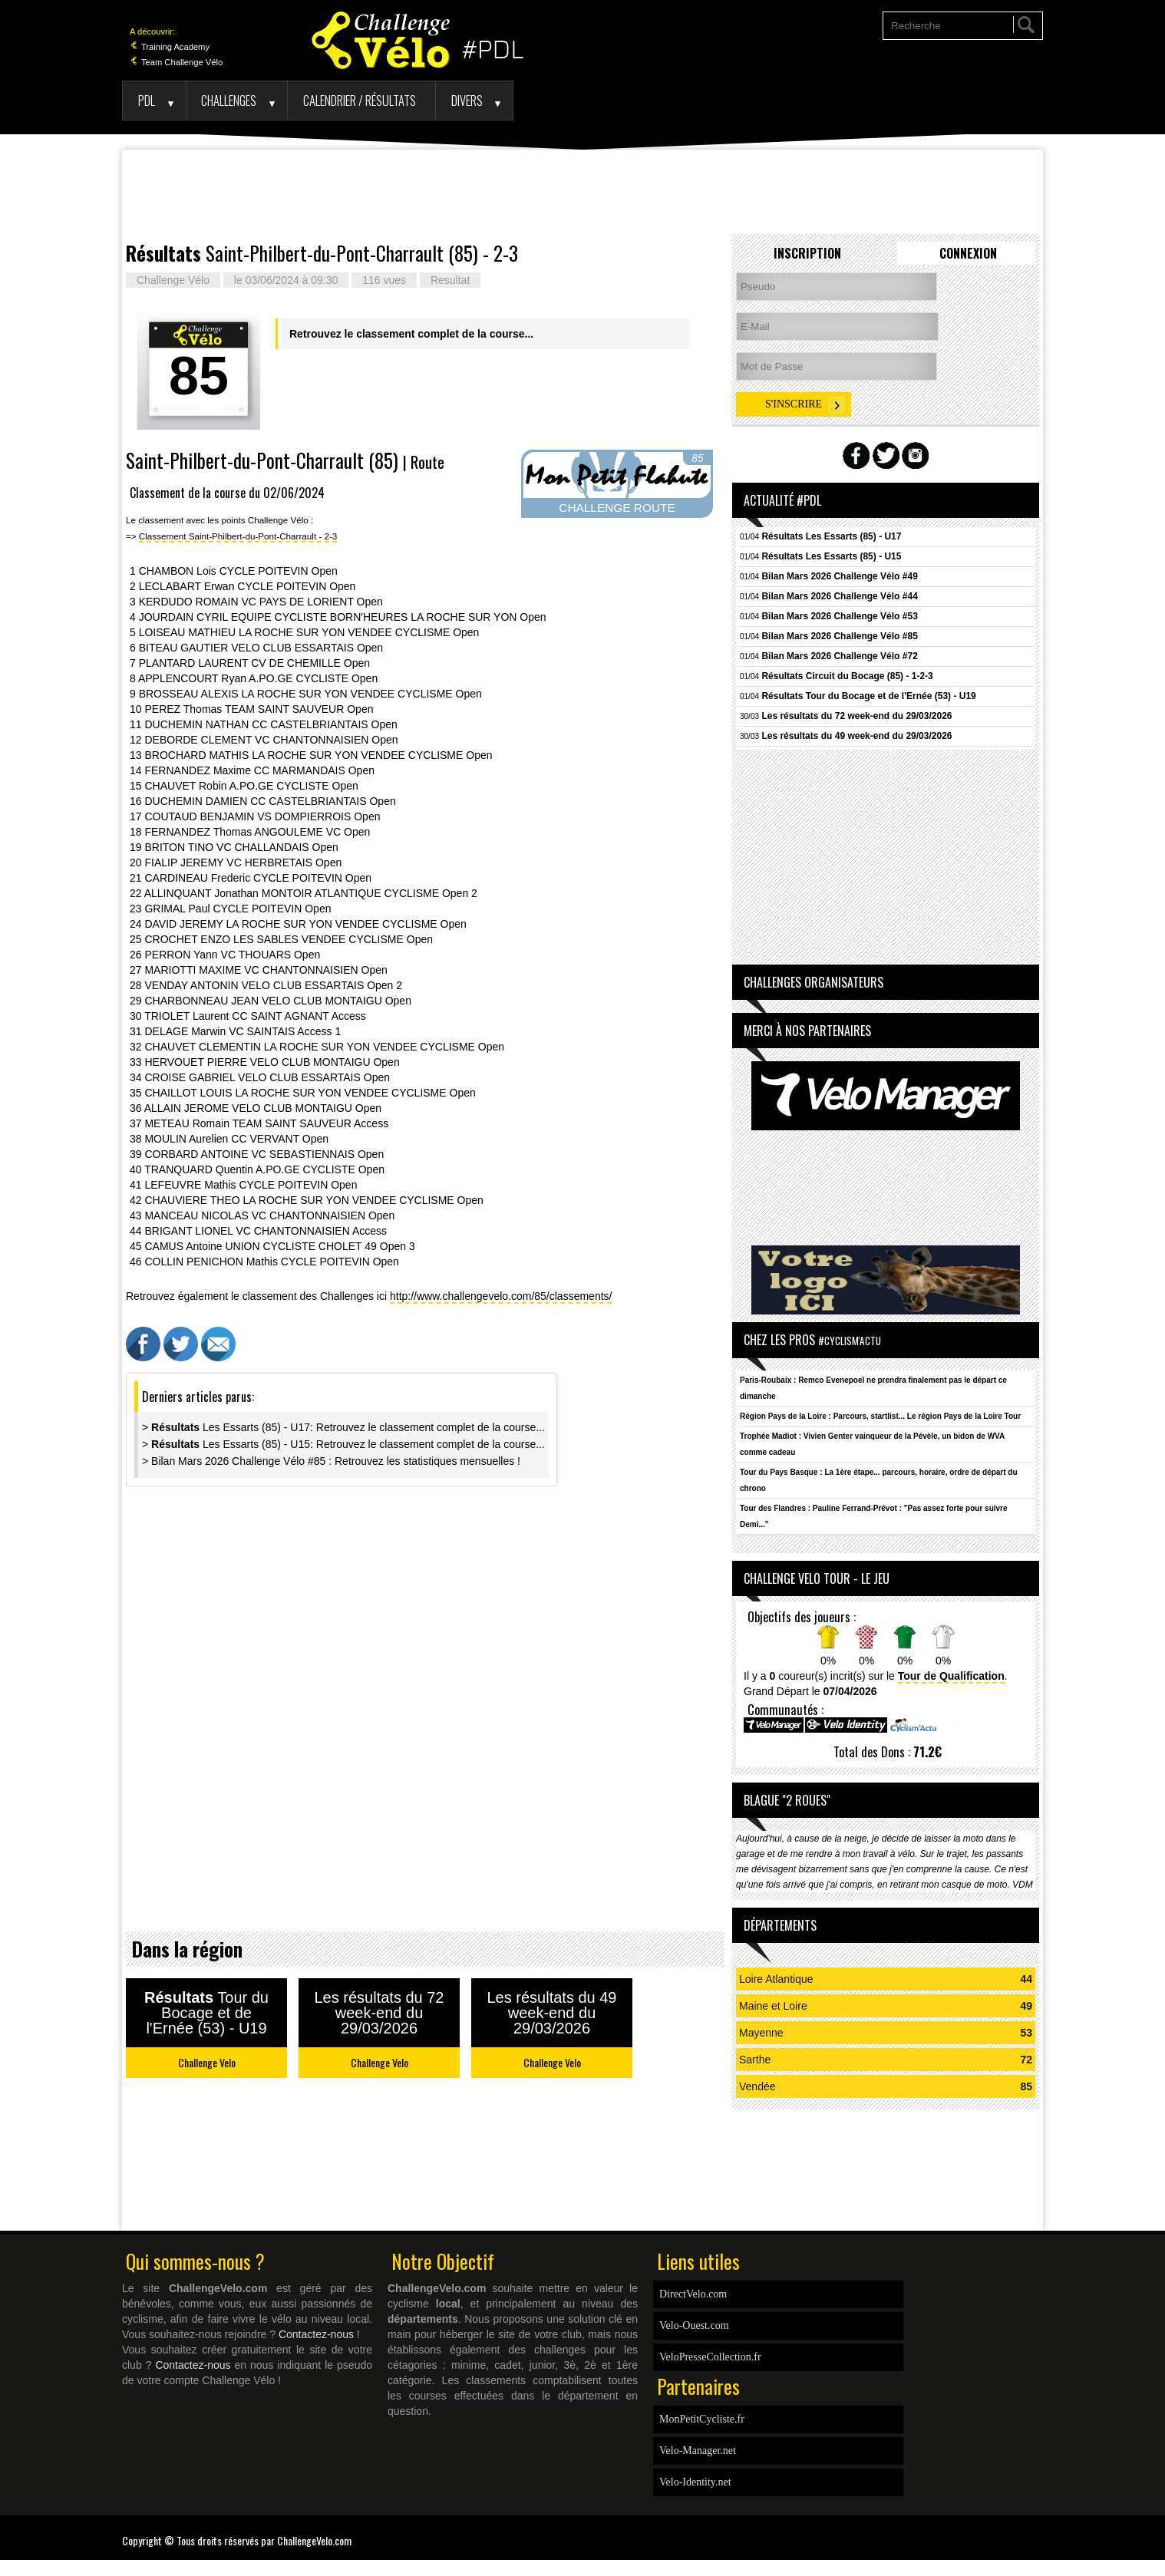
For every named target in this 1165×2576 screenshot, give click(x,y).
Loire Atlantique (776, 1979)
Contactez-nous (316, 2334)
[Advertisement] (582, 191)
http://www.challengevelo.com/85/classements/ (501, 1296)
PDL (146, 100)
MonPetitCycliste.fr (701, 2419)
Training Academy (170, 46)
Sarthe (755, 2059)
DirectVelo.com (693, 2294)
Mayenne (761, 2033)
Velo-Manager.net (697, 2450)
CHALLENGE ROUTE (617, 507)
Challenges (228, 100)
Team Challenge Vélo (176, 62)
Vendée (757, 2086)
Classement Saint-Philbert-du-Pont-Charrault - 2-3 (238, 536)
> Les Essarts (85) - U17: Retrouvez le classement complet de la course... (343, 1427)
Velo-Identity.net (695, 2482)
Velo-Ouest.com (694, 2325)
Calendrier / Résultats (359, 100)
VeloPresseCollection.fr (710, 2357)
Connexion (968, 253)
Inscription (807, 253)
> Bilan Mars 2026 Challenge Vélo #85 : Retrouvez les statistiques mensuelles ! (331, 1461)
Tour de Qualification (951, 1676)
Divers (467, 100)
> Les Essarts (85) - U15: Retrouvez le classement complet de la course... (343, 1444)
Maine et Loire (773, 2006)
